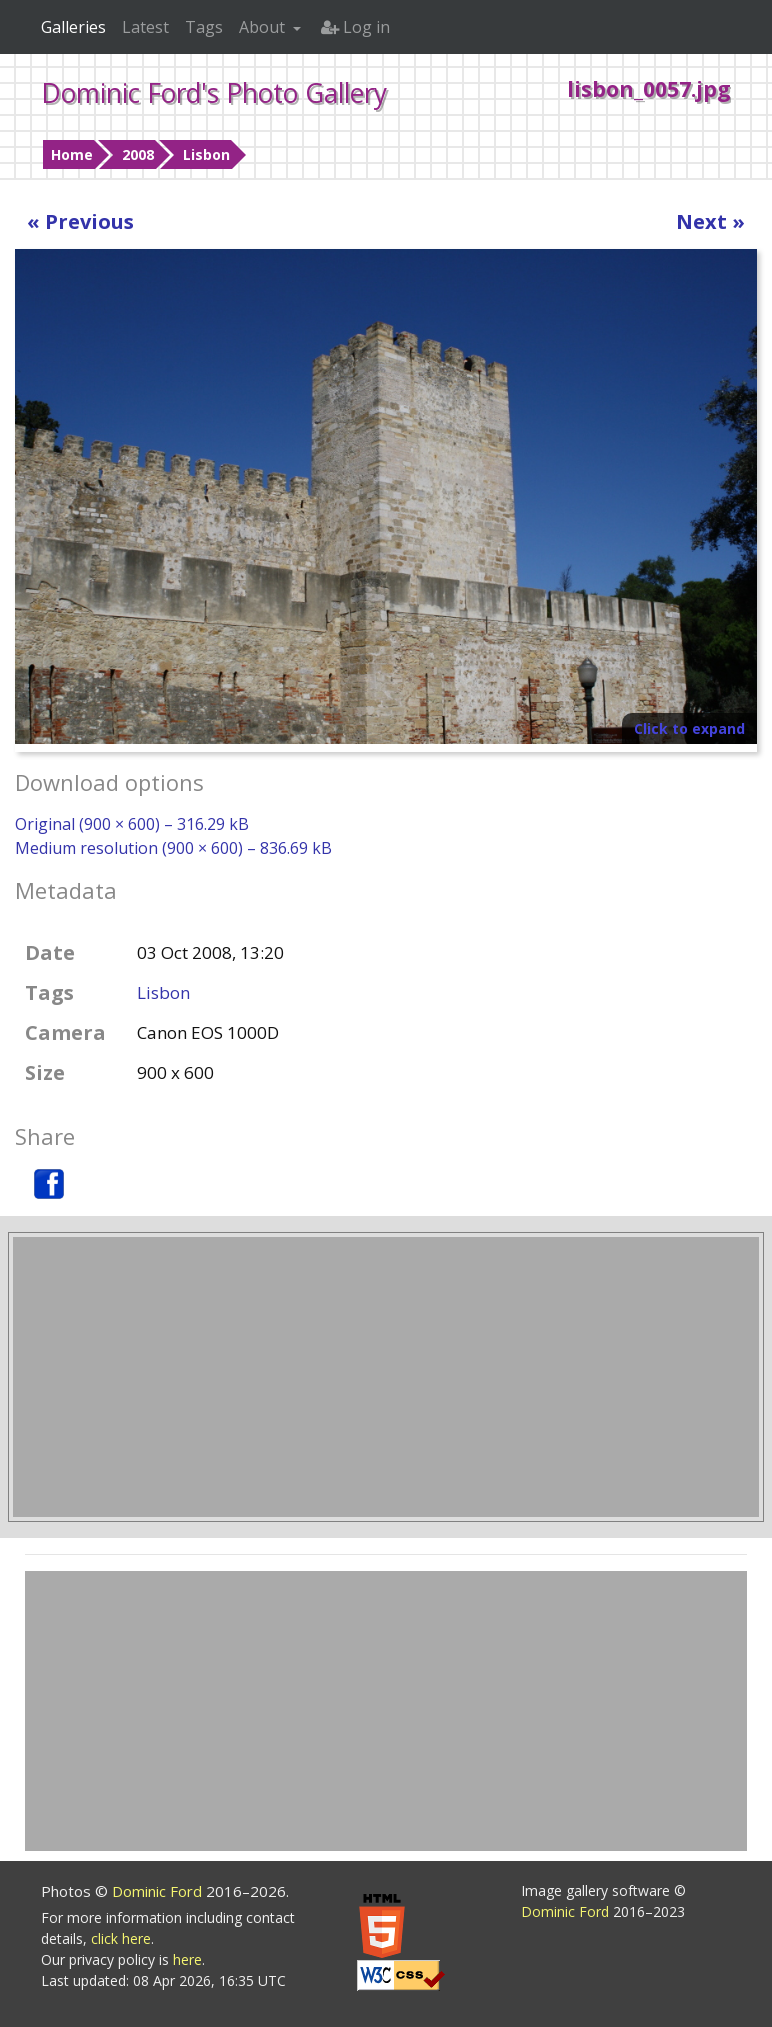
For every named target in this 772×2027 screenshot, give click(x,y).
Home (72, 154)
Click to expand (689, 728)
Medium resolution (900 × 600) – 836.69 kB (173, 848)
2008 (138, 154)
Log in (355, 27)
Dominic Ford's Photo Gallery (214, 93)
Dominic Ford (159, 1891)
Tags (204, 27)
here (187, 1959)
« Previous (80, 221)
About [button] (264, 27)
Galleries (73, 27)
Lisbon (206, 154)
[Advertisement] (386, 1377)
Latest (145, 27)
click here (121, 1938)
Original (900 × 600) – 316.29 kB (132, 824)
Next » (710, 221)
